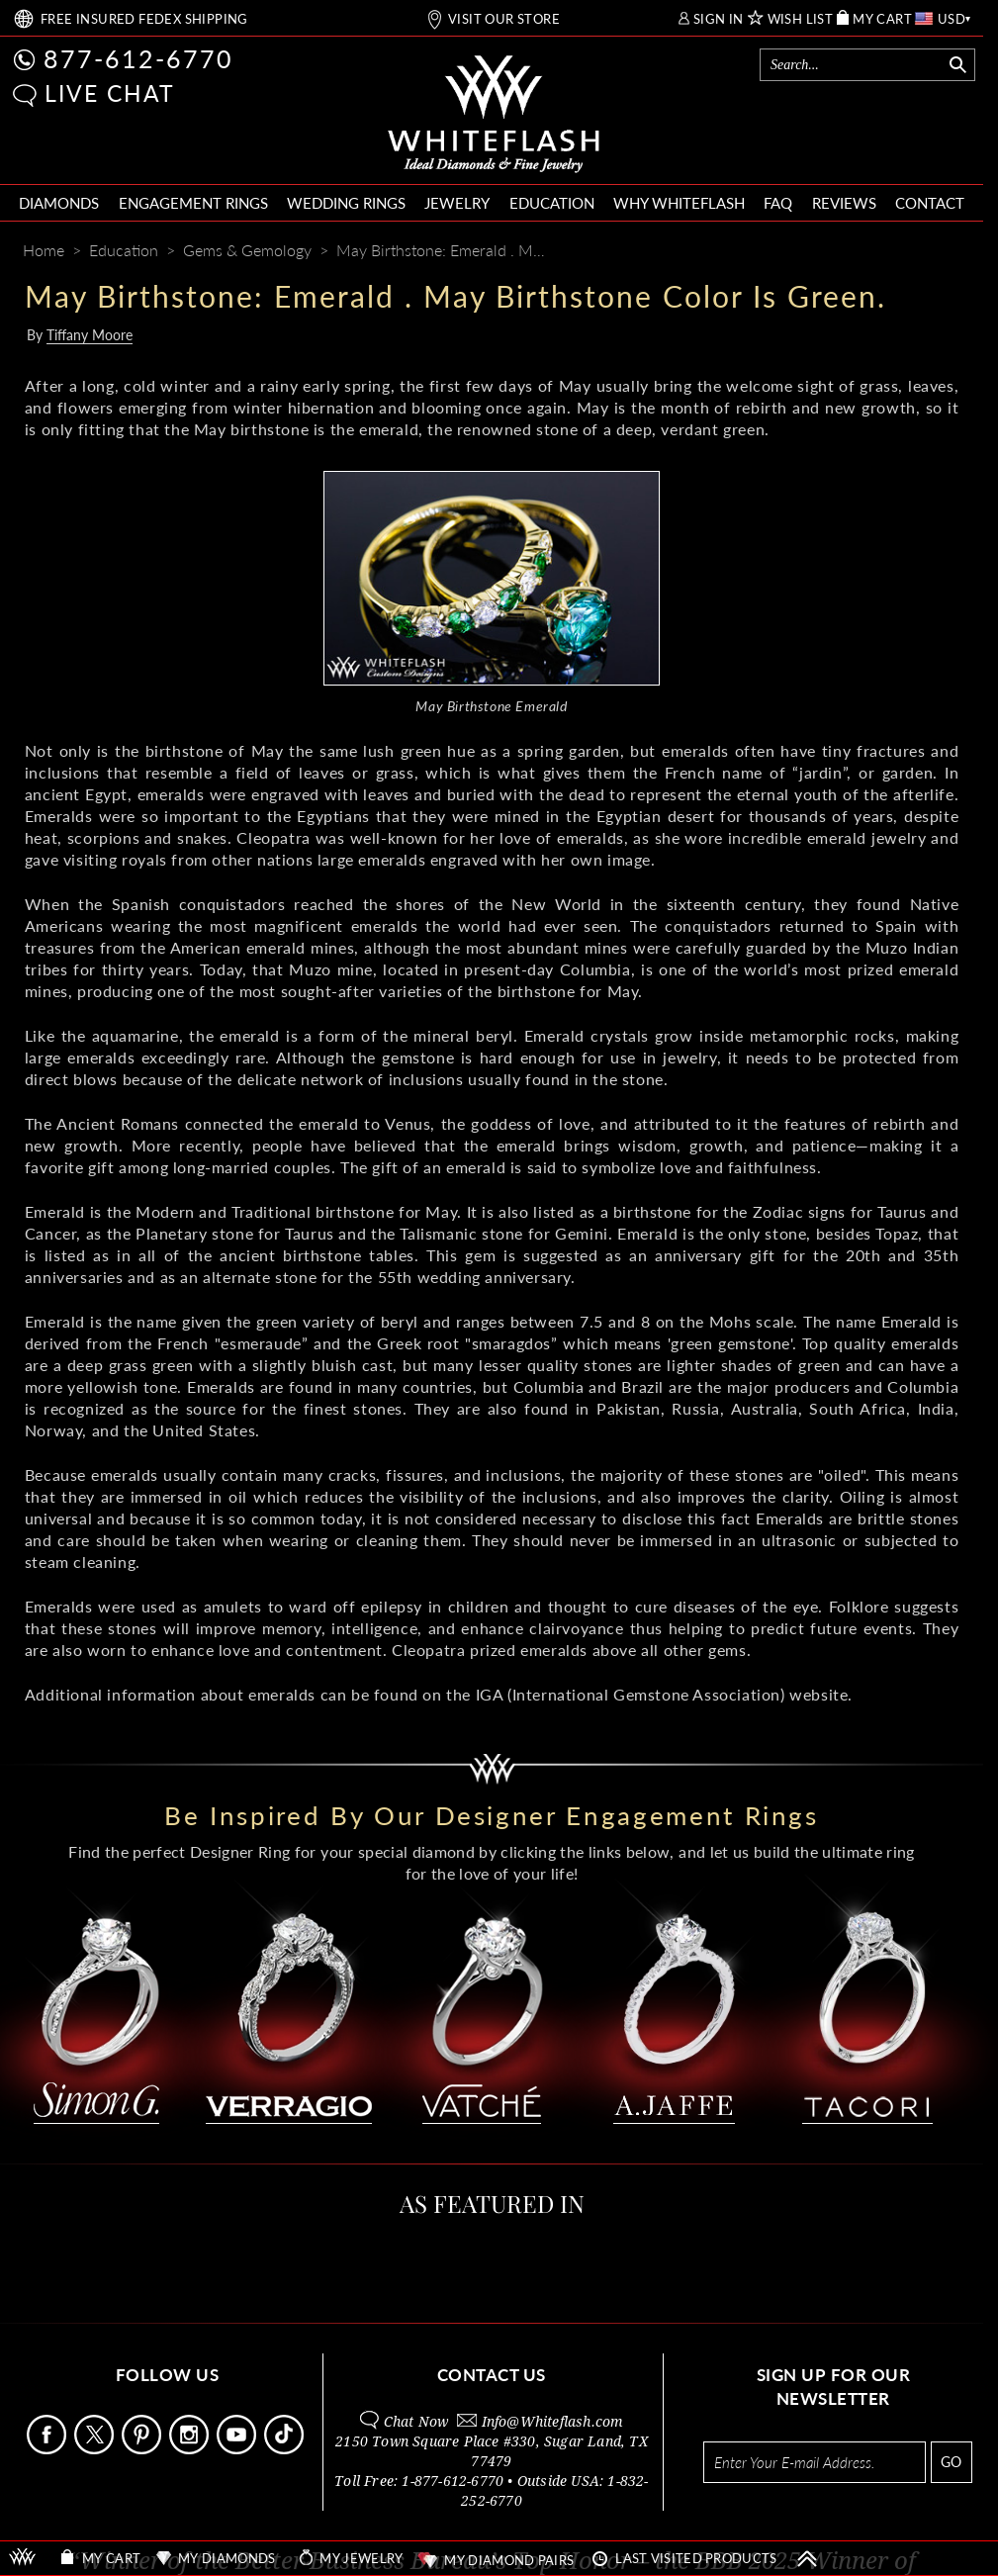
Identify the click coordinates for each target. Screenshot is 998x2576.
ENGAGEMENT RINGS (193, 203)
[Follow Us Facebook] (48, 2448)
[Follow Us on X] (96, 2448)
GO (951, 2461)
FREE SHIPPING (144, 19)
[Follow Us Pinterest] (143, 2448)
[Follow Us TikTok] (286, 2448)
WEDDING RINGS (346, 203)
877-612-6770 (138, 58)
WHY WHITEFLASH (679, 203)
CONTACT (929, 203)
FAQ (778, 203)
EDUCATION (551, 203)
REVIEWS (844, 203)
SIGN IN (718, 19)
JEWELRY (457, 203)
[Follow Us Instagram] (191, 2448)
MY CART (882, 19)
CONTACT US (491, 2374)
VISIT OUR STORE (504, 19)
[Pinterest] (881, 251)
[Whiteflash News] (916, 251)
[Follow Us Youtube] (238, 2448)
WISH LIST (801, 19)
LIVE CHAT (110, 93)
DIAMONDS (59, 203)
